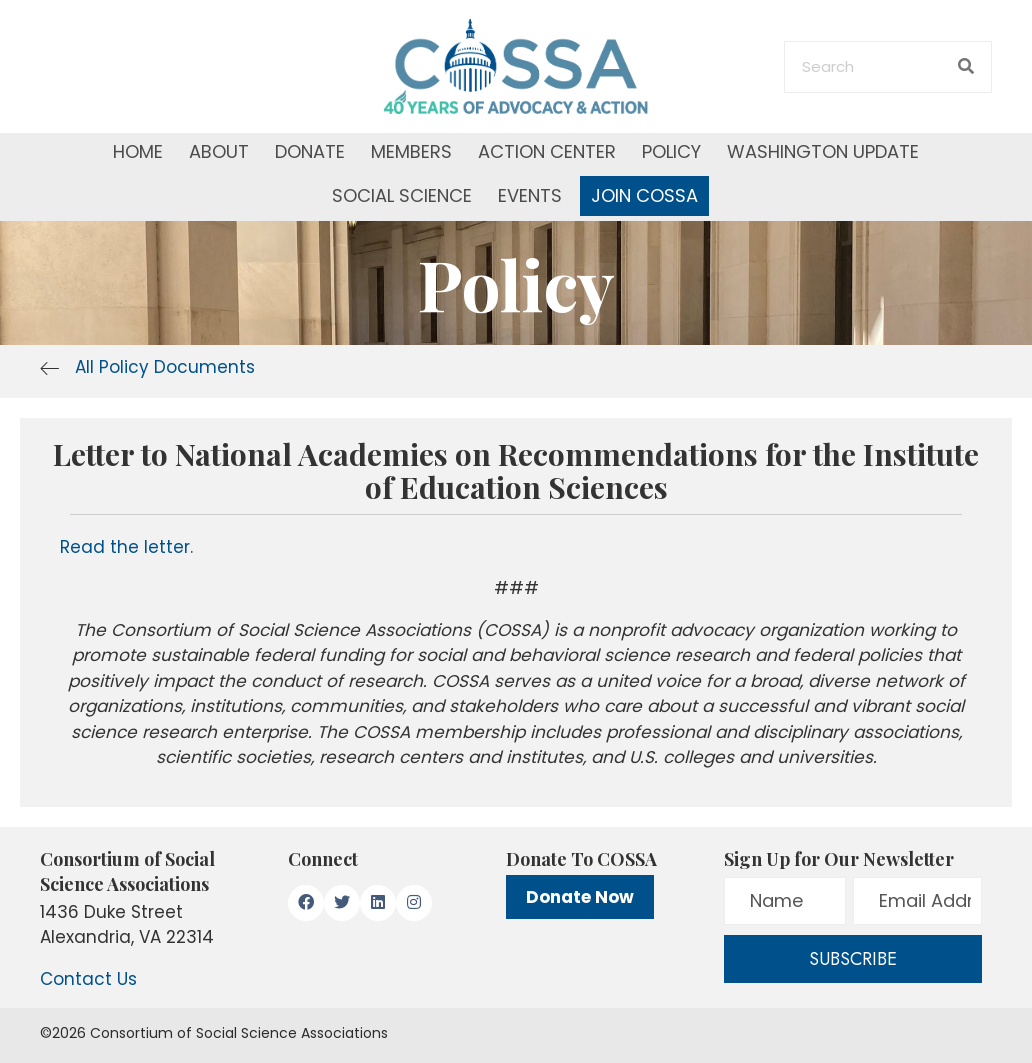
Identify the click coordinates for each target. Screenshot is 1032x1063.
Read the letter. (126, 547)
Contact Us (88, 979)
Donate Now (580, 897)
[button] (306, 903)
